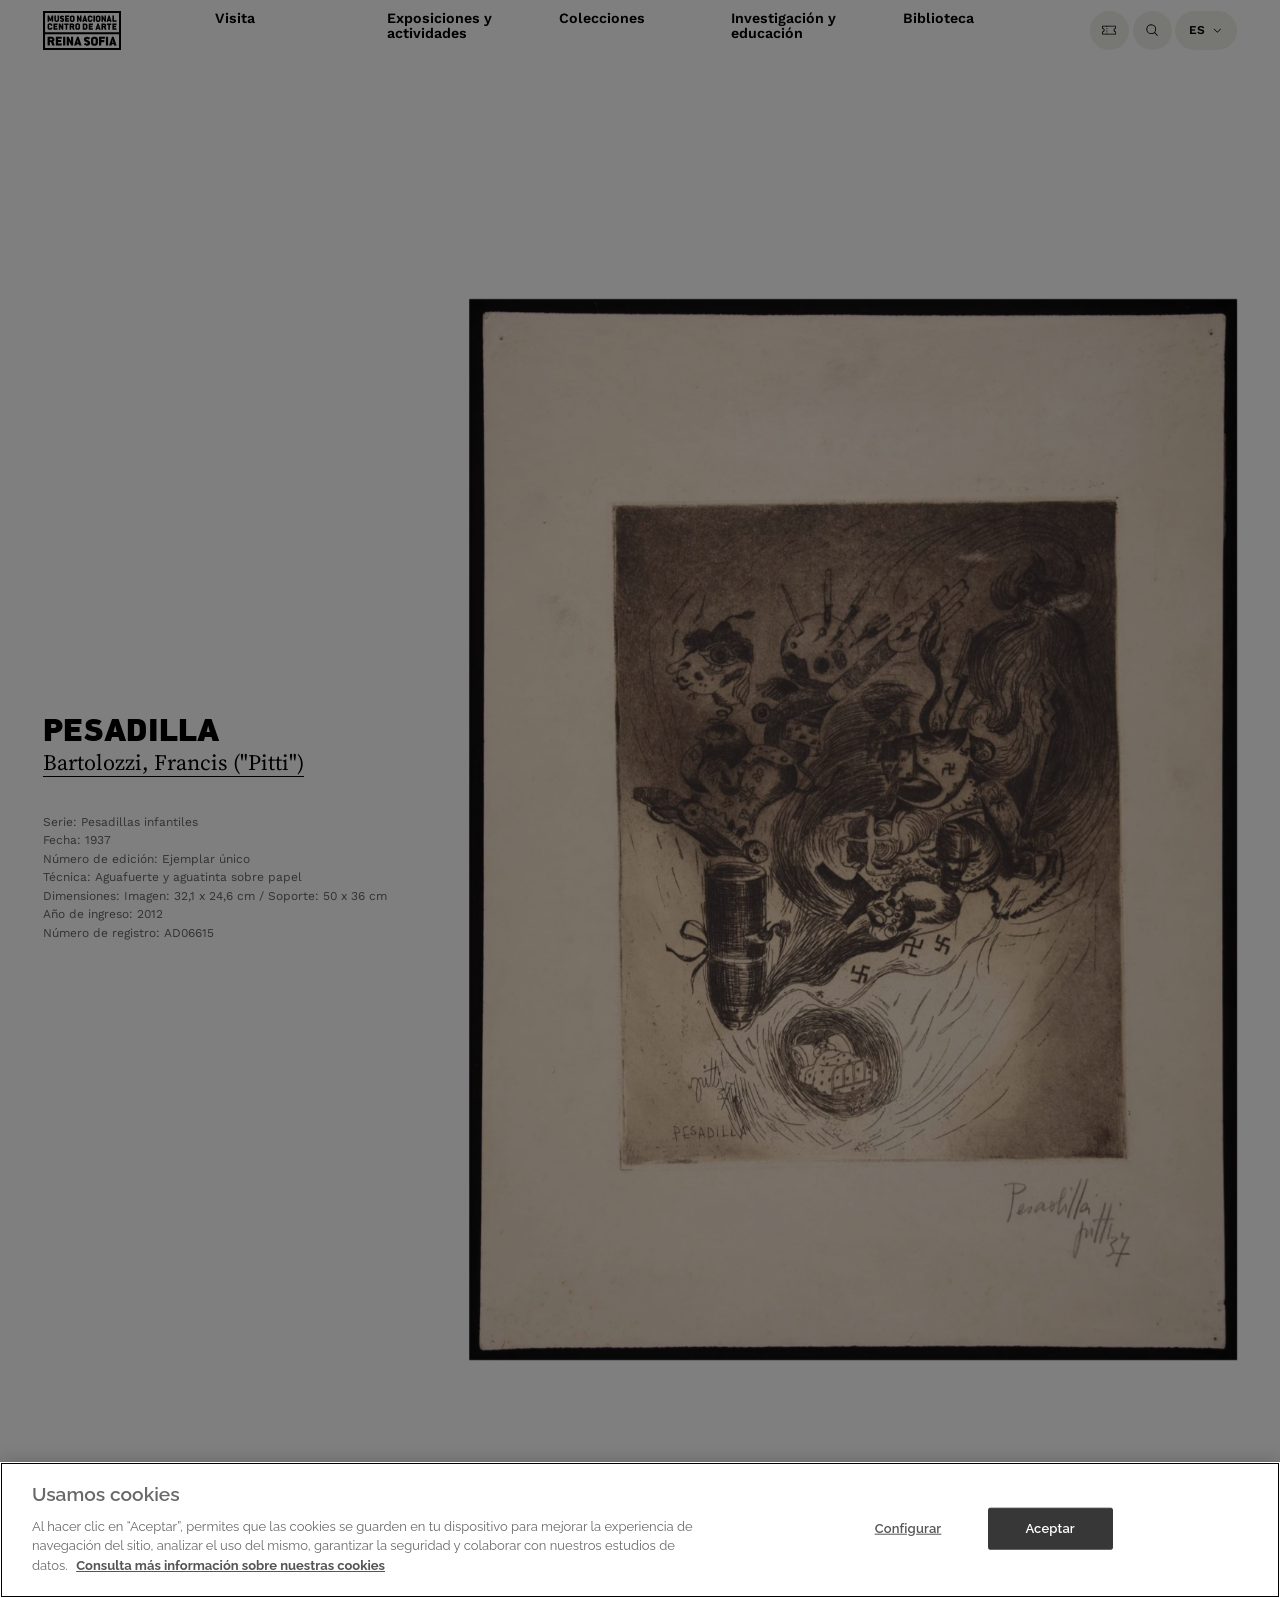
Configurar (908, 1552)
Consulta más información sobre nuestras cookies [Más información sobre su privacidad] (230, 1589)
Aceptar (1049, 1552)
